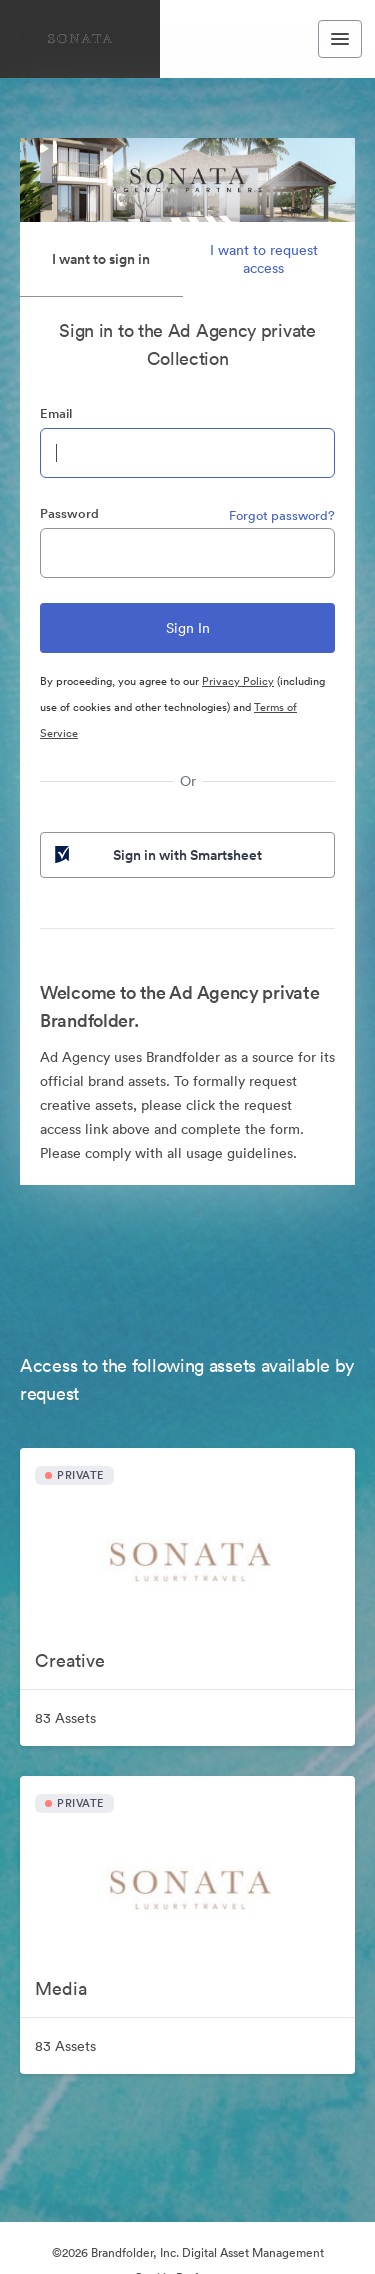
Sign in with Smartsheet (156, 855)
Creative (70, 1660)
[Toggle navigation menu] (340, 39)
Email (56, 413)
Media (61, 1988)
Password (69, 513)
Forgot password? (282, 515)
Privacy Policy (238, 681)
